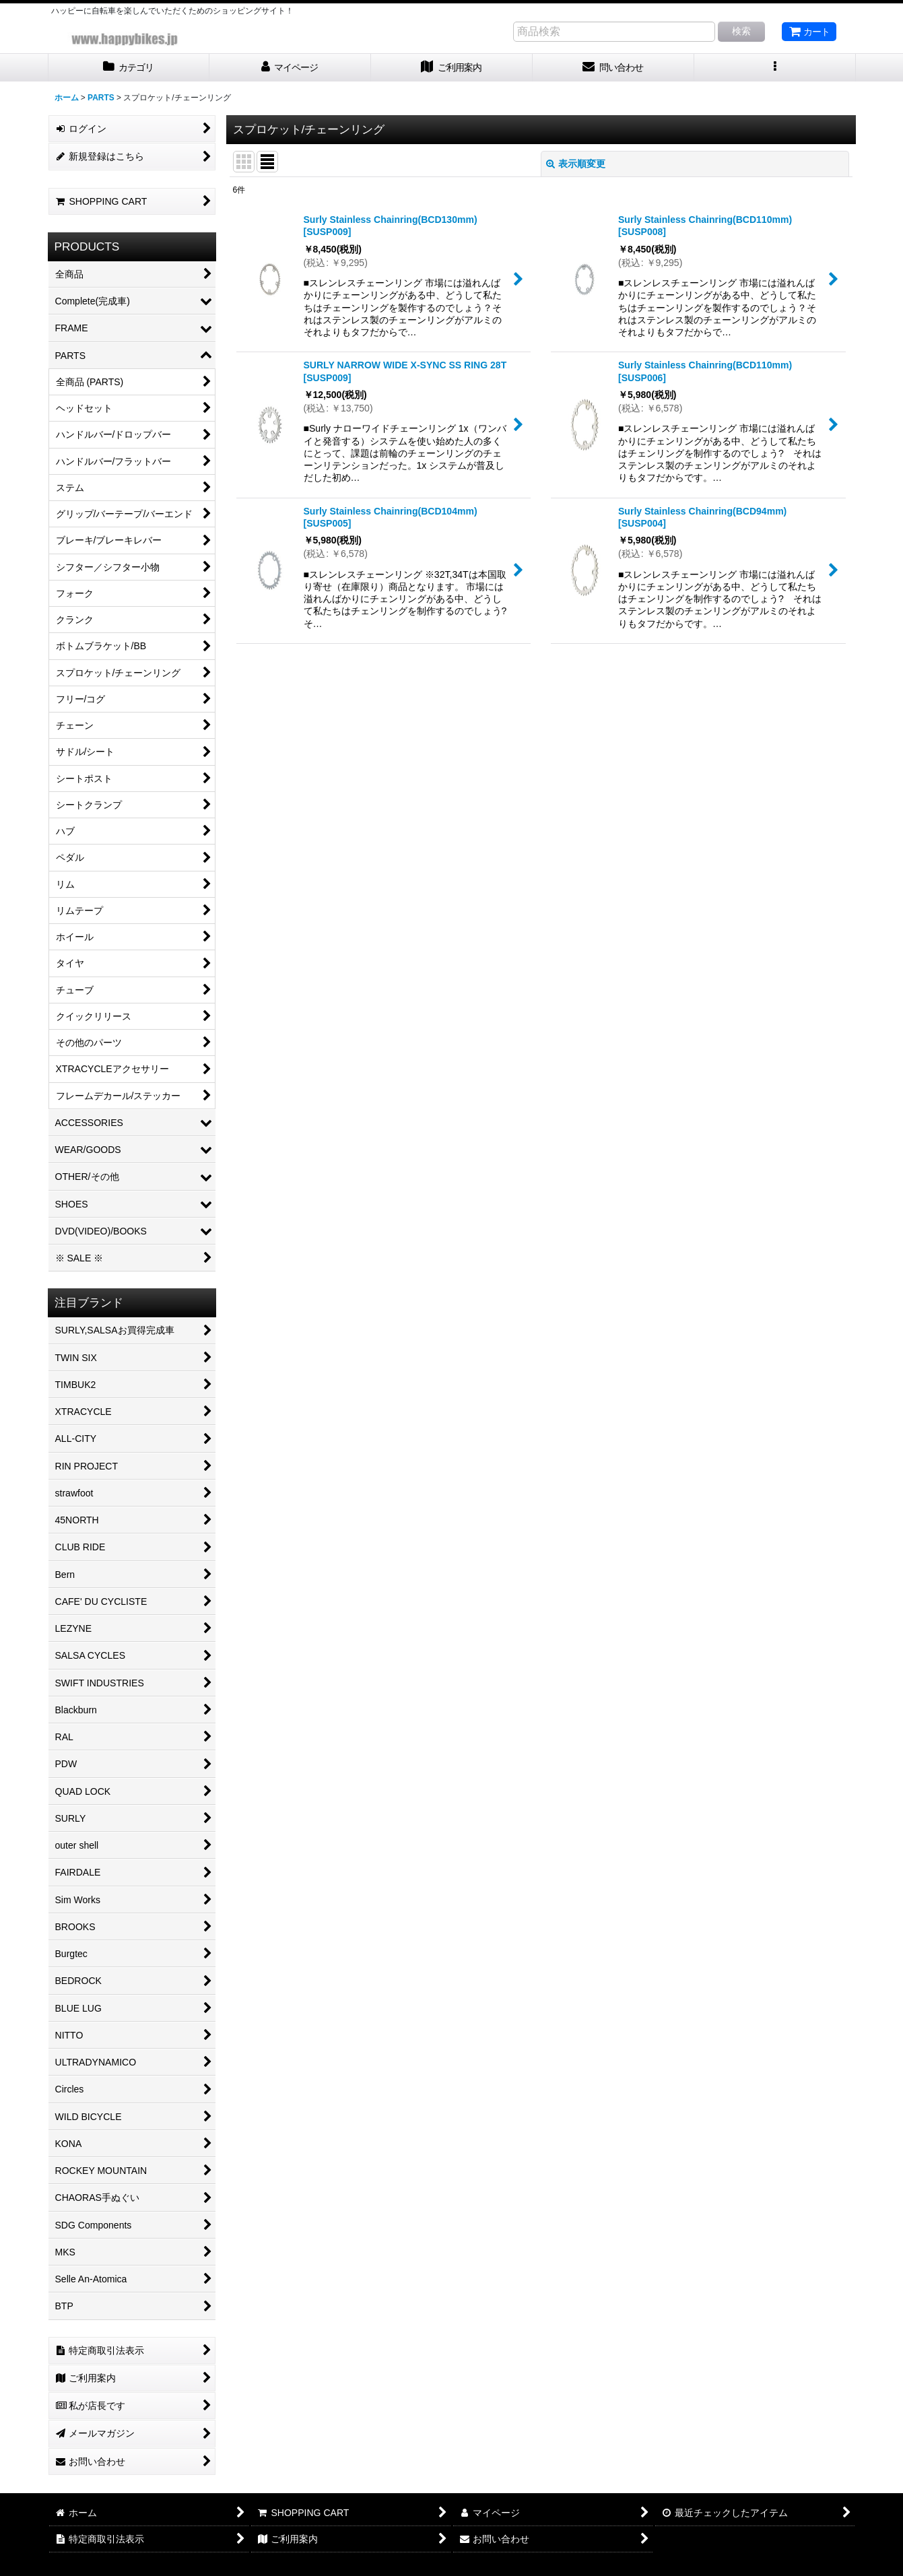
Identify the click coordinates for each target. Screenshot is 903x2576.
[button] (775, 67)
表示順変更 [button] (575, 163)
